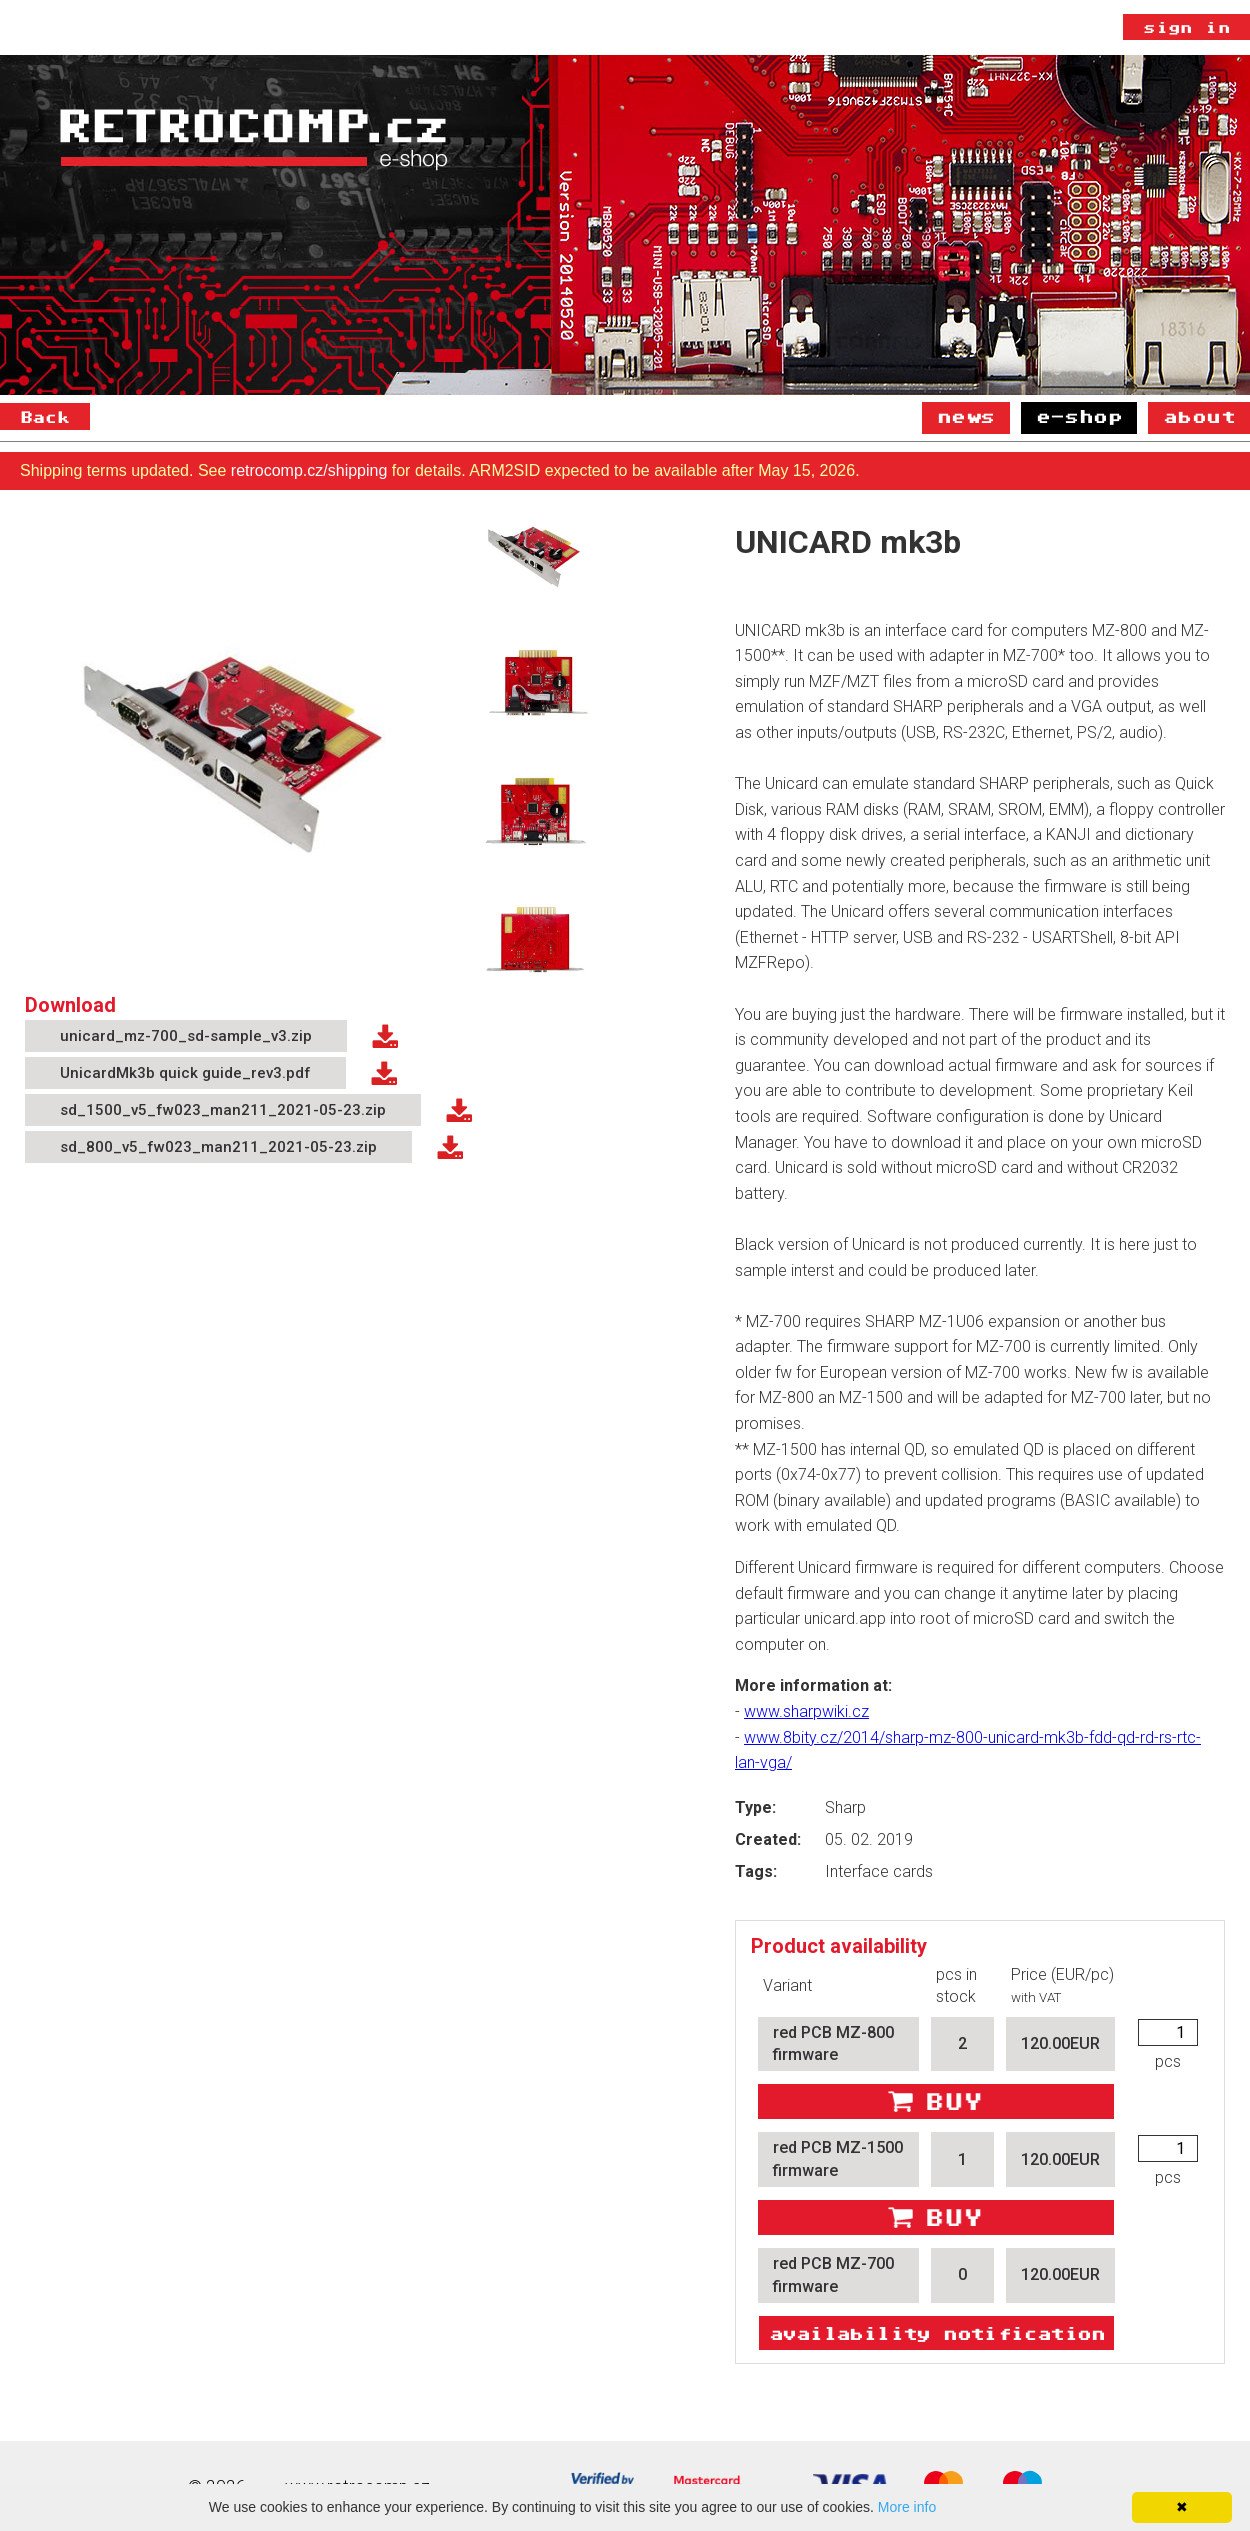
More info (907, 2507)
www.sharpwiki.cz (806, 1711)
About (1199, 416)
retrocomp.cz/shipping (309, 470)
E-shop (1079, 416)
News (966, 416)
